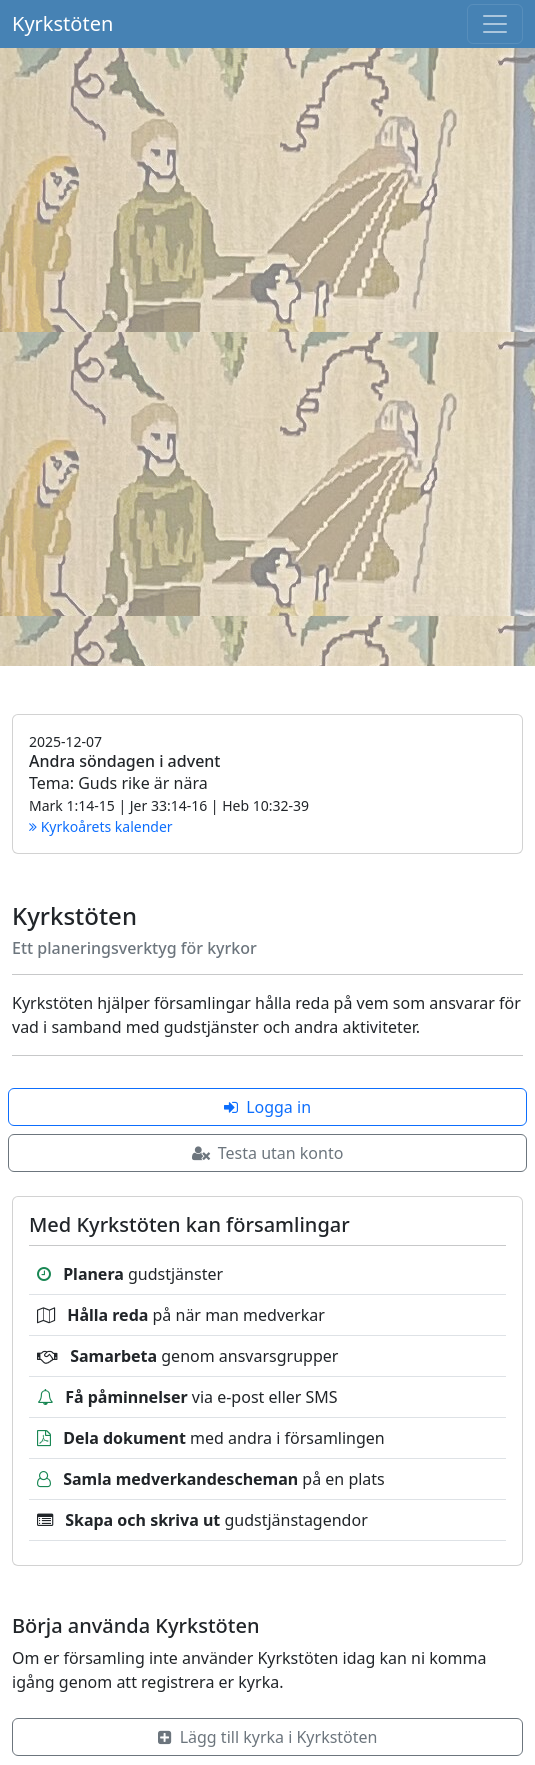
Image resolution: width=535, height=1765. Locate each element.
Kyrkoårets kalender (101, 826)
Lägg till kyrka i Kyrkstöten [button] (268, 1737)
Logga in (267, 1107)
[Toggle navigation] (495, 24)
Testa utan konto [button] (268, 1153)
